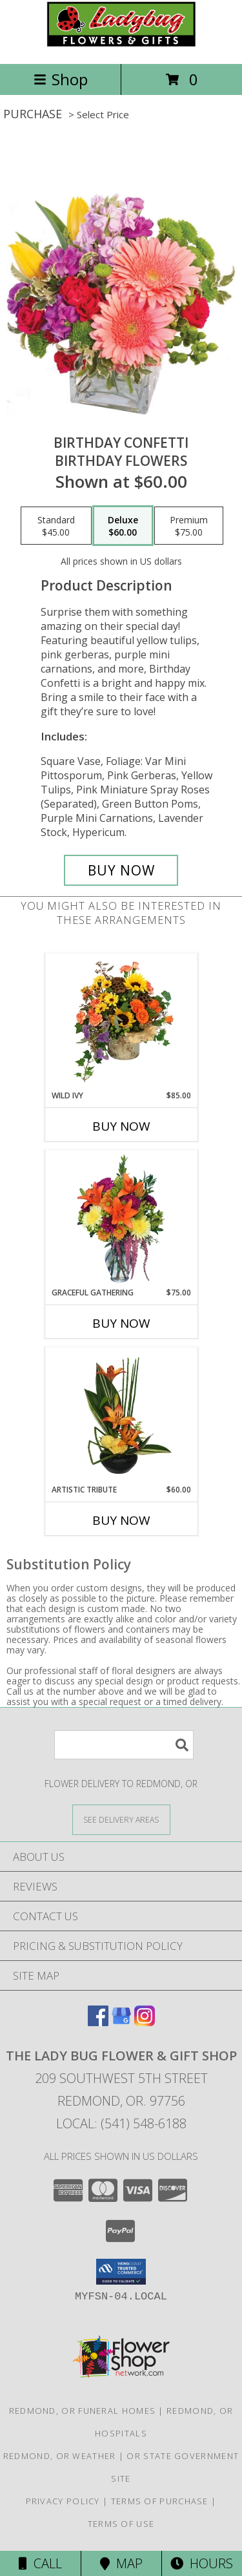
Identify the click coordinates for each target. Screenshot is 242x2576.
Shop (61, 79)
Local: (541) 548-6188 (121, 2123)
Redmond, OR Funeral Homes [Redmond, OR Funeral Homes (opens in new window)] (82, 2410)
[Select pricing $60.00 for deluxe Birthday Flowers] (123, 526)
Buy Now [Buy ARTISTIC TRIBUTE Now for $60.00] (121, 1520)
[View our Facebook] (98, 2022)
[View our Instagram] (144, 2022)
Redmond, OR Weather (59, 2456)
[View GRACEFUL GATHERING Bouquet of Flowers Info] (121, 1218)
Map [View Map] (121, 2563)
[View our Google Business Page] (121, 2022)
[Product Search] (124, 1744)
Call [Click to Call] (40, 2563)
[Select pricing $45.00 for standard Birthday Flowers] (56, 526)
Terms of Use (121, 2523)
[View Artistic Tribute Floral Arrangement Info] (121, 1415)
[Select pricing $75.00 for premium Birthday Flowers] (189, 526)
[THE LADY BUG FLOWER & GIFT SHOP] (121, 45)
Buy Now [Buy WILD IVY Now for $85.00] (121, 1126)
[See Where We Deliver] (121, 1819)
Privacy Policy (63, 2501)
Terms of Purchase (159, 2501)
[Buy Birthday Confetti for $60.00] (121, 870)
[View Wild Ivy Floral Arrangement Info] (121, 1021)
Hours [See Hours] (201, 2563)
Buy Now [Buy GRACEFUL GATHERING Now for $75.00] (121, 1323)
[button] (121, 2272)
